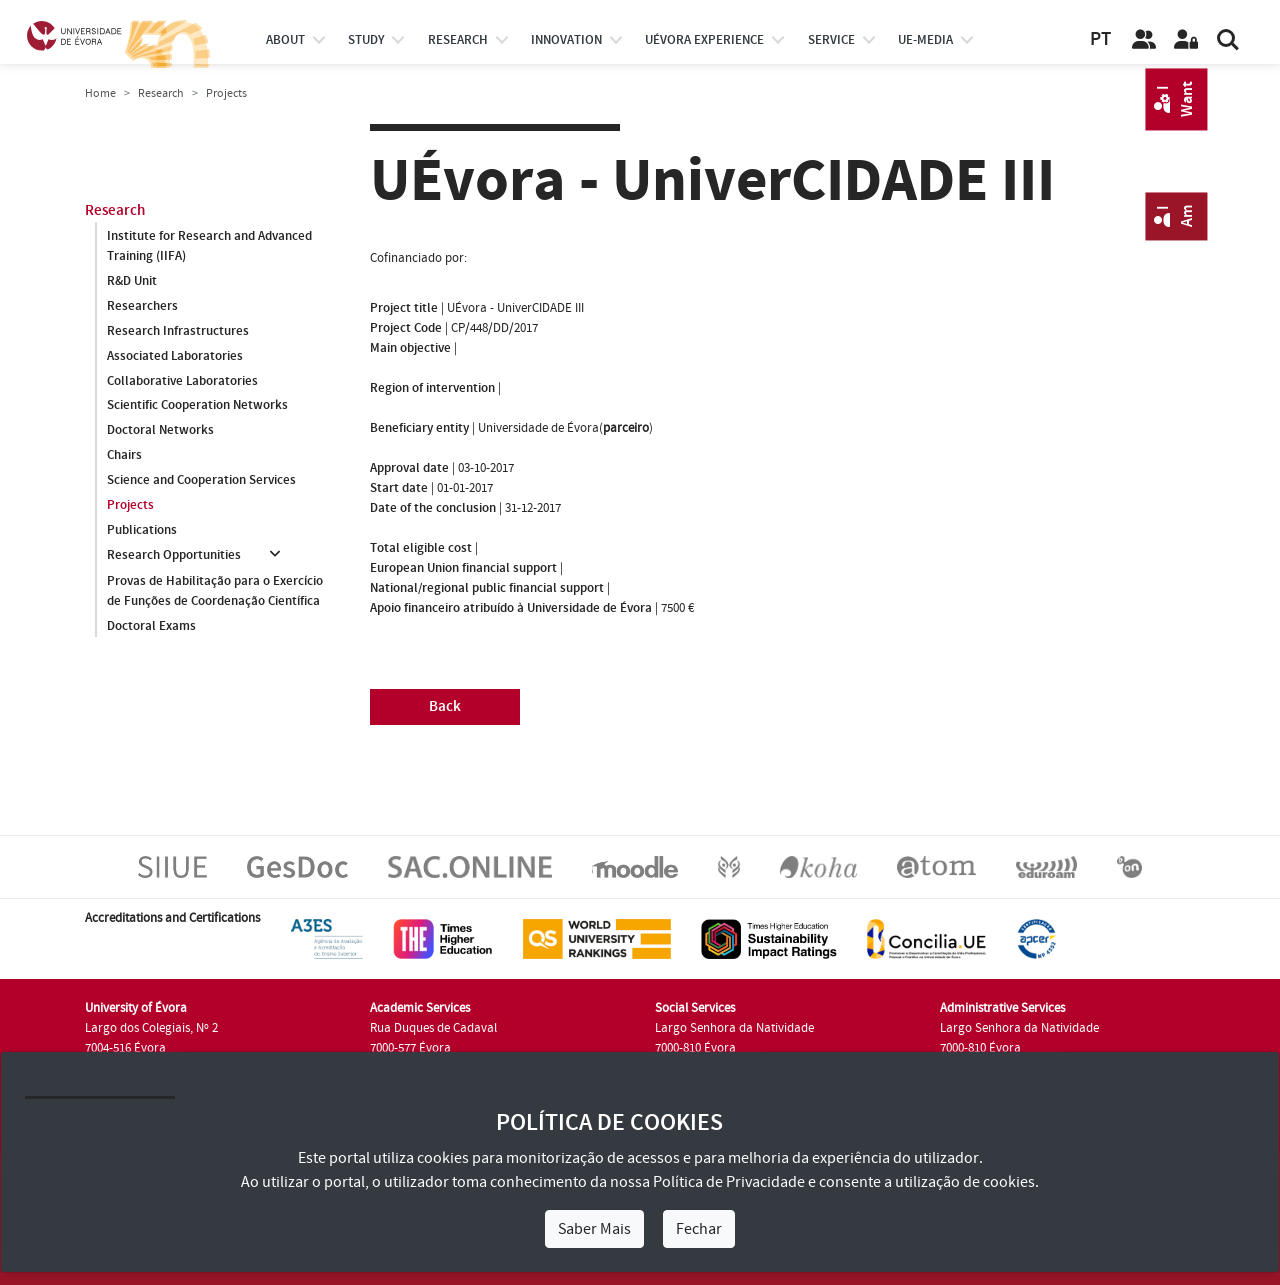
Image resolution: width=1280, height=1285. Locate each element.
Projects (130, 506)
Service (831, 40)
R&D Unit (132, 281)
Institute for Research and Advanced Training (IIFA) (209, 246)
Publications (142, 531)
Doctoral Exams (151, 626)
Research (161, 93)
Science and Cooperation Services (201, 481)
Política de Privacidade (729, 1182)
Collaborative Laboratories (182, 381)
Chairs (124, 456)
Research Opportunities (174, 556)
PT (1100, 39)
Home (100, 93)
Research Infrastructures (178, 331)
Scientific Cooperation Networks (197, 406)
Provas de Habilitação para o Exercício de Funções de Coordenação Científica (215, 591)
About (285, 40)
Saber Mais (594, 1229)
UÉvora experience (704, 40)
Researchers (142, 306)
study (366, 40)
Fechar (699, 1229)
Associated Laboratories (175, 356)
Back (445, 706)
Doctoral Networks (160, 431)
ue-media (925, 40)
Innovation (566, 40)
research (458, 40)
